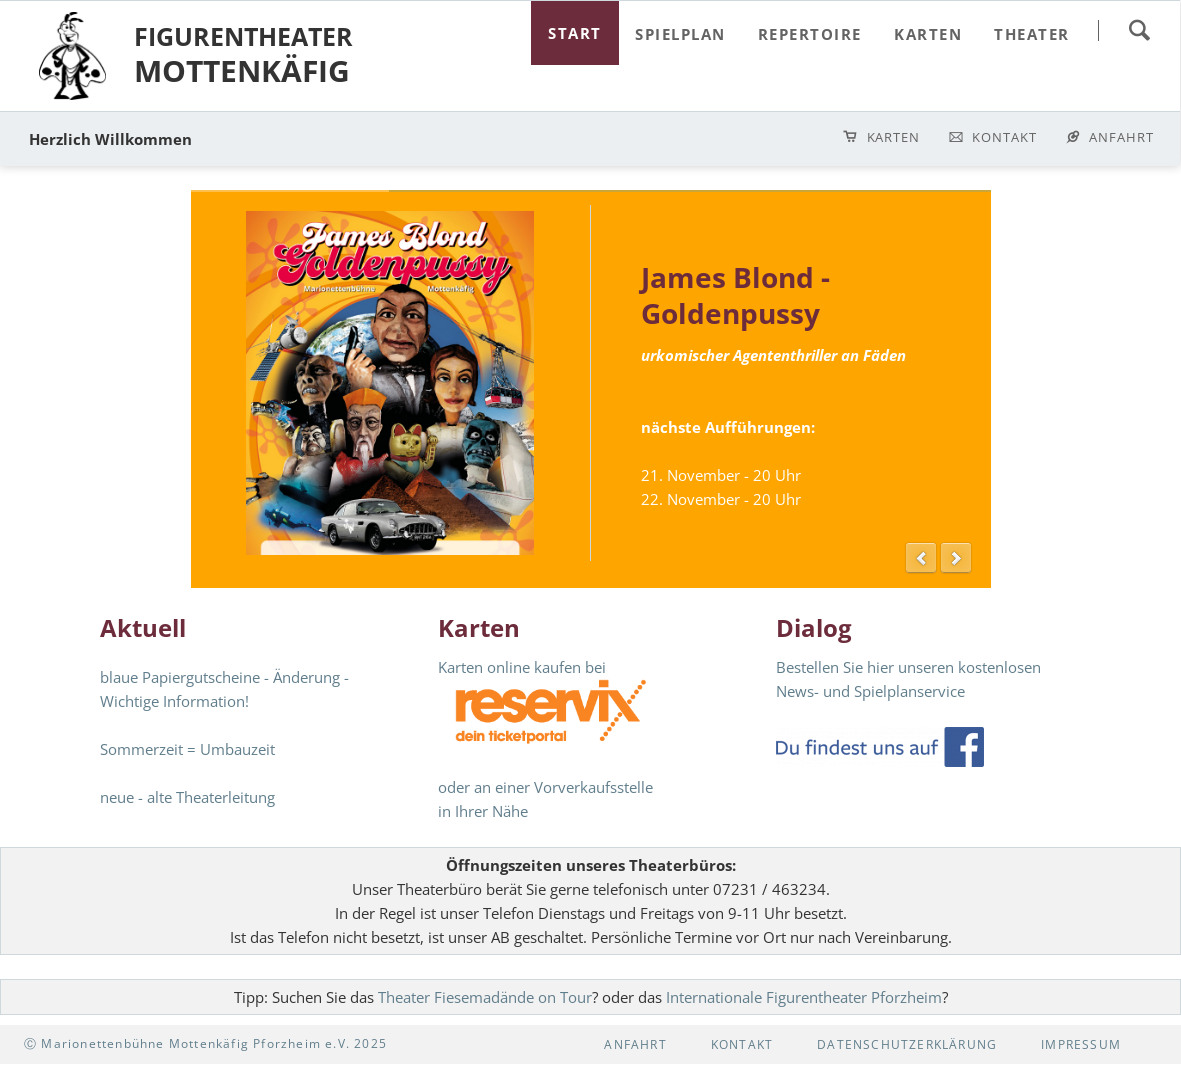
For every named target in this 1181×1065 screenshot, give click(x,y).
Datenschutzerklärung (907, 1044)
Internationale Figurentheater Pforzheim (804, 997)
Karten (894, 137)
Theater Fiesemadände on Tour (485, 997)
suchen (1139, 30)
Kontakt (1004, 137)
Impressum (1081, 1044)
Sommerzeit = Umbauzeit (187, 749)
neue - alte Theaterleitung (187, 797)
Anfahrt (1121, 137)
